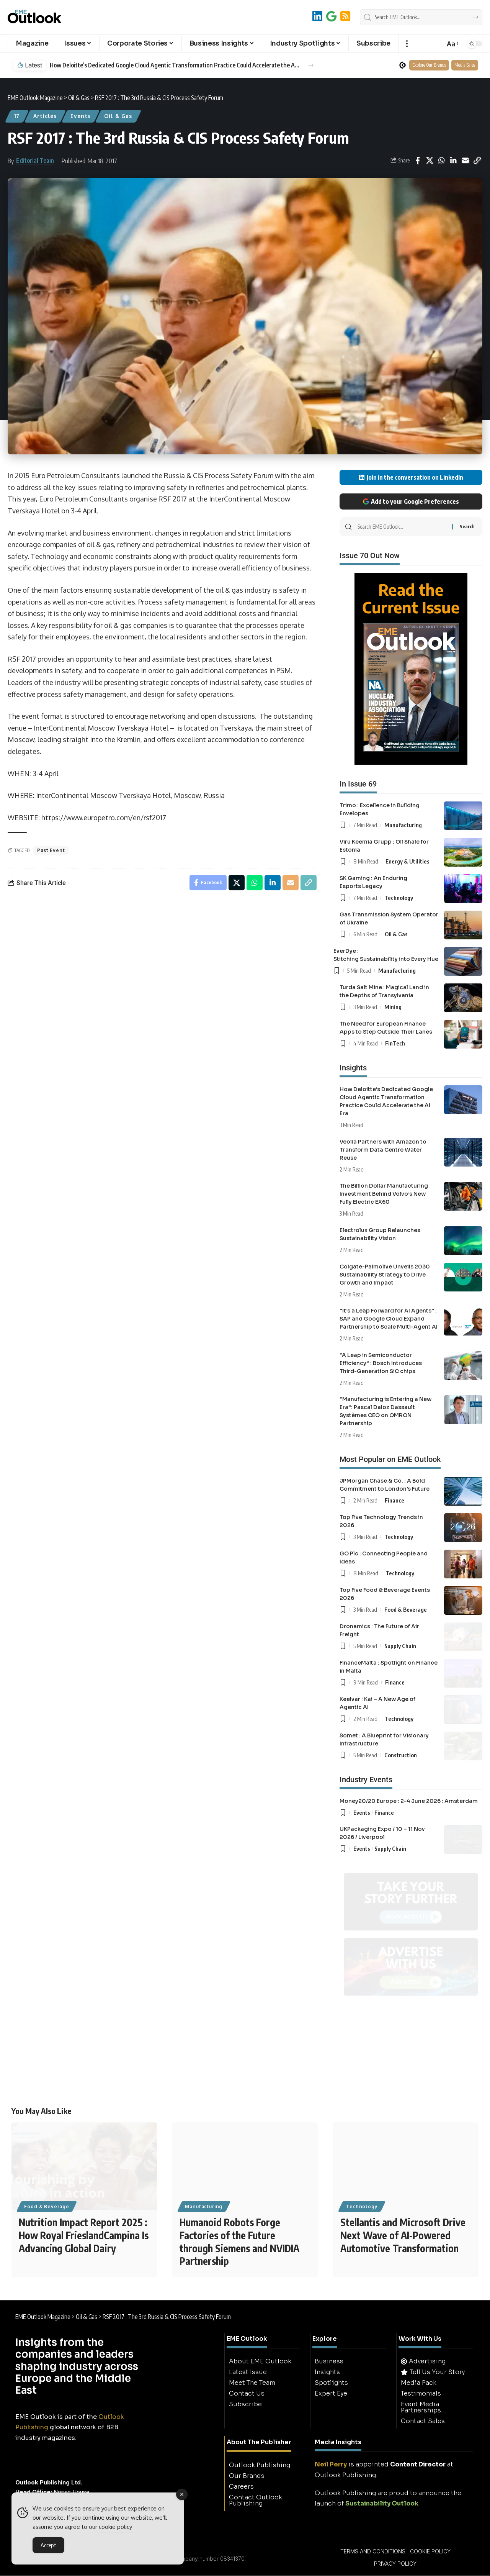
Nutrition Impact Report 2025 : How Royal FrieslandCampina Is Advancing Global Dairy (84, 2235)
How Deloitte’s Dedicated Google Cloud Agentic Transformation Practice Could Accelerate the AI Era (175, 65)
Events (80, 116)
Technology (398, 897)
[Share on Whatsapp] (441, 160)
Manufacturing (403, 824)
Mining (393, 1006)
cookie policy (115, 2527)
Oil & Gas (118, 116)
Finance (394, 1500)
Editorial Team (35, 160)
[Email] (465, 160)
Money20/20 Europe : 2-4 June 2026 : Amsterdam (409, 1801)
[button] (406, 43)
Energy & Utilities (407, 861)
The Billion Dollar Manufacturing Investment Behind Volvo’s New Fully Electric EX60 (384, 1193)
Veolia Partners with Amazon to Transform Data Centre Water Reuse (383, 1149)
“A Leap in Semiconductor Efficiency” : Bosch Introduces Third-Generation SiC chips (381, 1363)
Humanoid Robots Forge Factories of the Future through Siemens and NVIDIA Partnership (239, 2242)
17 (17, 116)
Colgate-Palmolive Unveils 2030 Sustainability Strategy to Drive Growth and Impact (385, 1274)
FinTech (395, 1043)
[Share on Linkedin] (453, 160)
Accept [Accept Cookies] (48, 2545)
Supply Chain (400, 1645)
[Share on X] (429, 160)
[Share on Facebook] (417, 160)
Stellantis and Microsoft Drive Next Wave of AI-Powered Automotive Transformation (403, 2235)
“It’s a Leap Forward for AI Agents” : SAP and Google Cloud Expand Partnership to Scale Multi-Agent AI (389, 1318)
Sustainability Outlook (381, 2504)
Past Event (51, 850)
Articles (45, 116)
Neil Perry (331, 2465)
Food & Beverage (405, 1609)
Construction (400, 1755)
